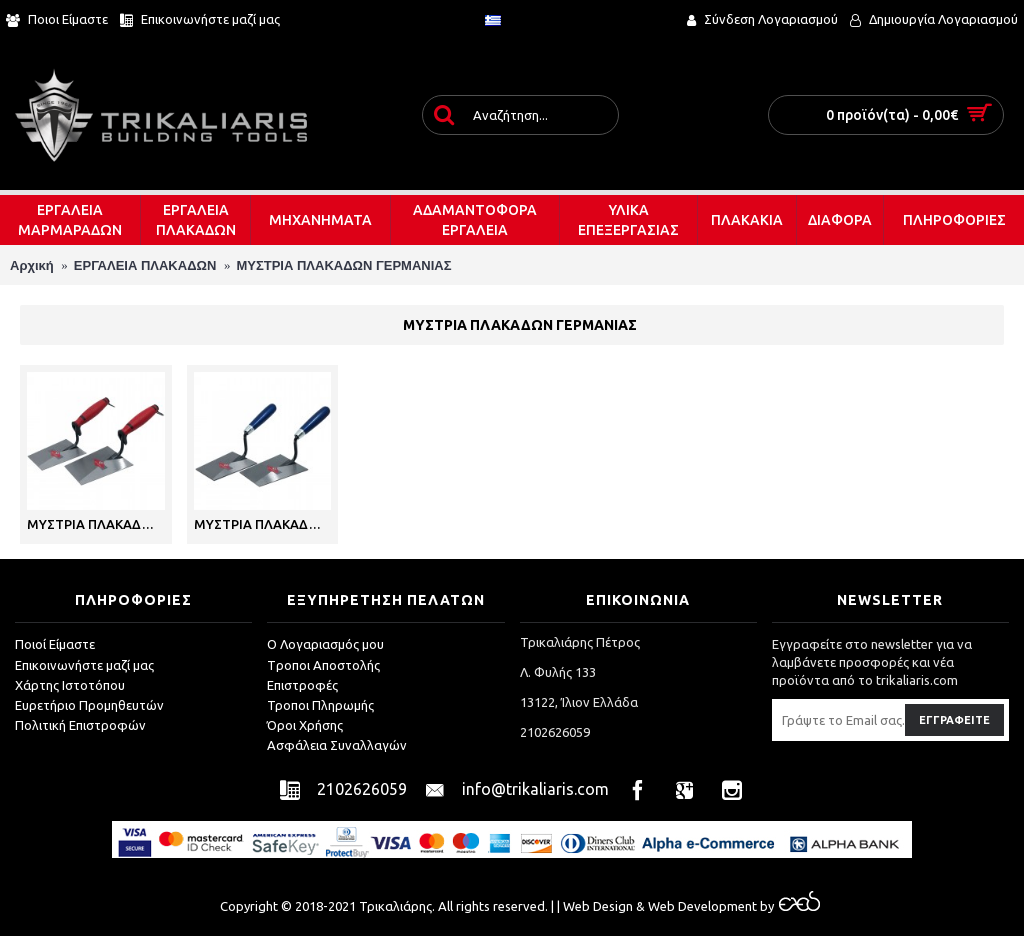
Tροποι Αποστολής (323, 665)
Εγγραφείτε (954, 720)
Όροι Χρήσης (305, 725)
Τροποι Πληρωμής (320, 705)
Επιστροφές (302, 685)
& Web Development (695, 906)
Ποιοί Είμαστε (55, 644)
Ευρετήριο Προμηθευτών (89, 705)
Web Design (598, 906)
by (788, 906)
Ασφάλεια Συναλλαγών (337, 745)
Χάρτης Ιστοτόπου (70, 685)
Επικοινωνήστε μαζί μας (84, 665)
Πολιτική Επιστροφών (80, 725)
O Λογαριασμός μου (325, 644)
